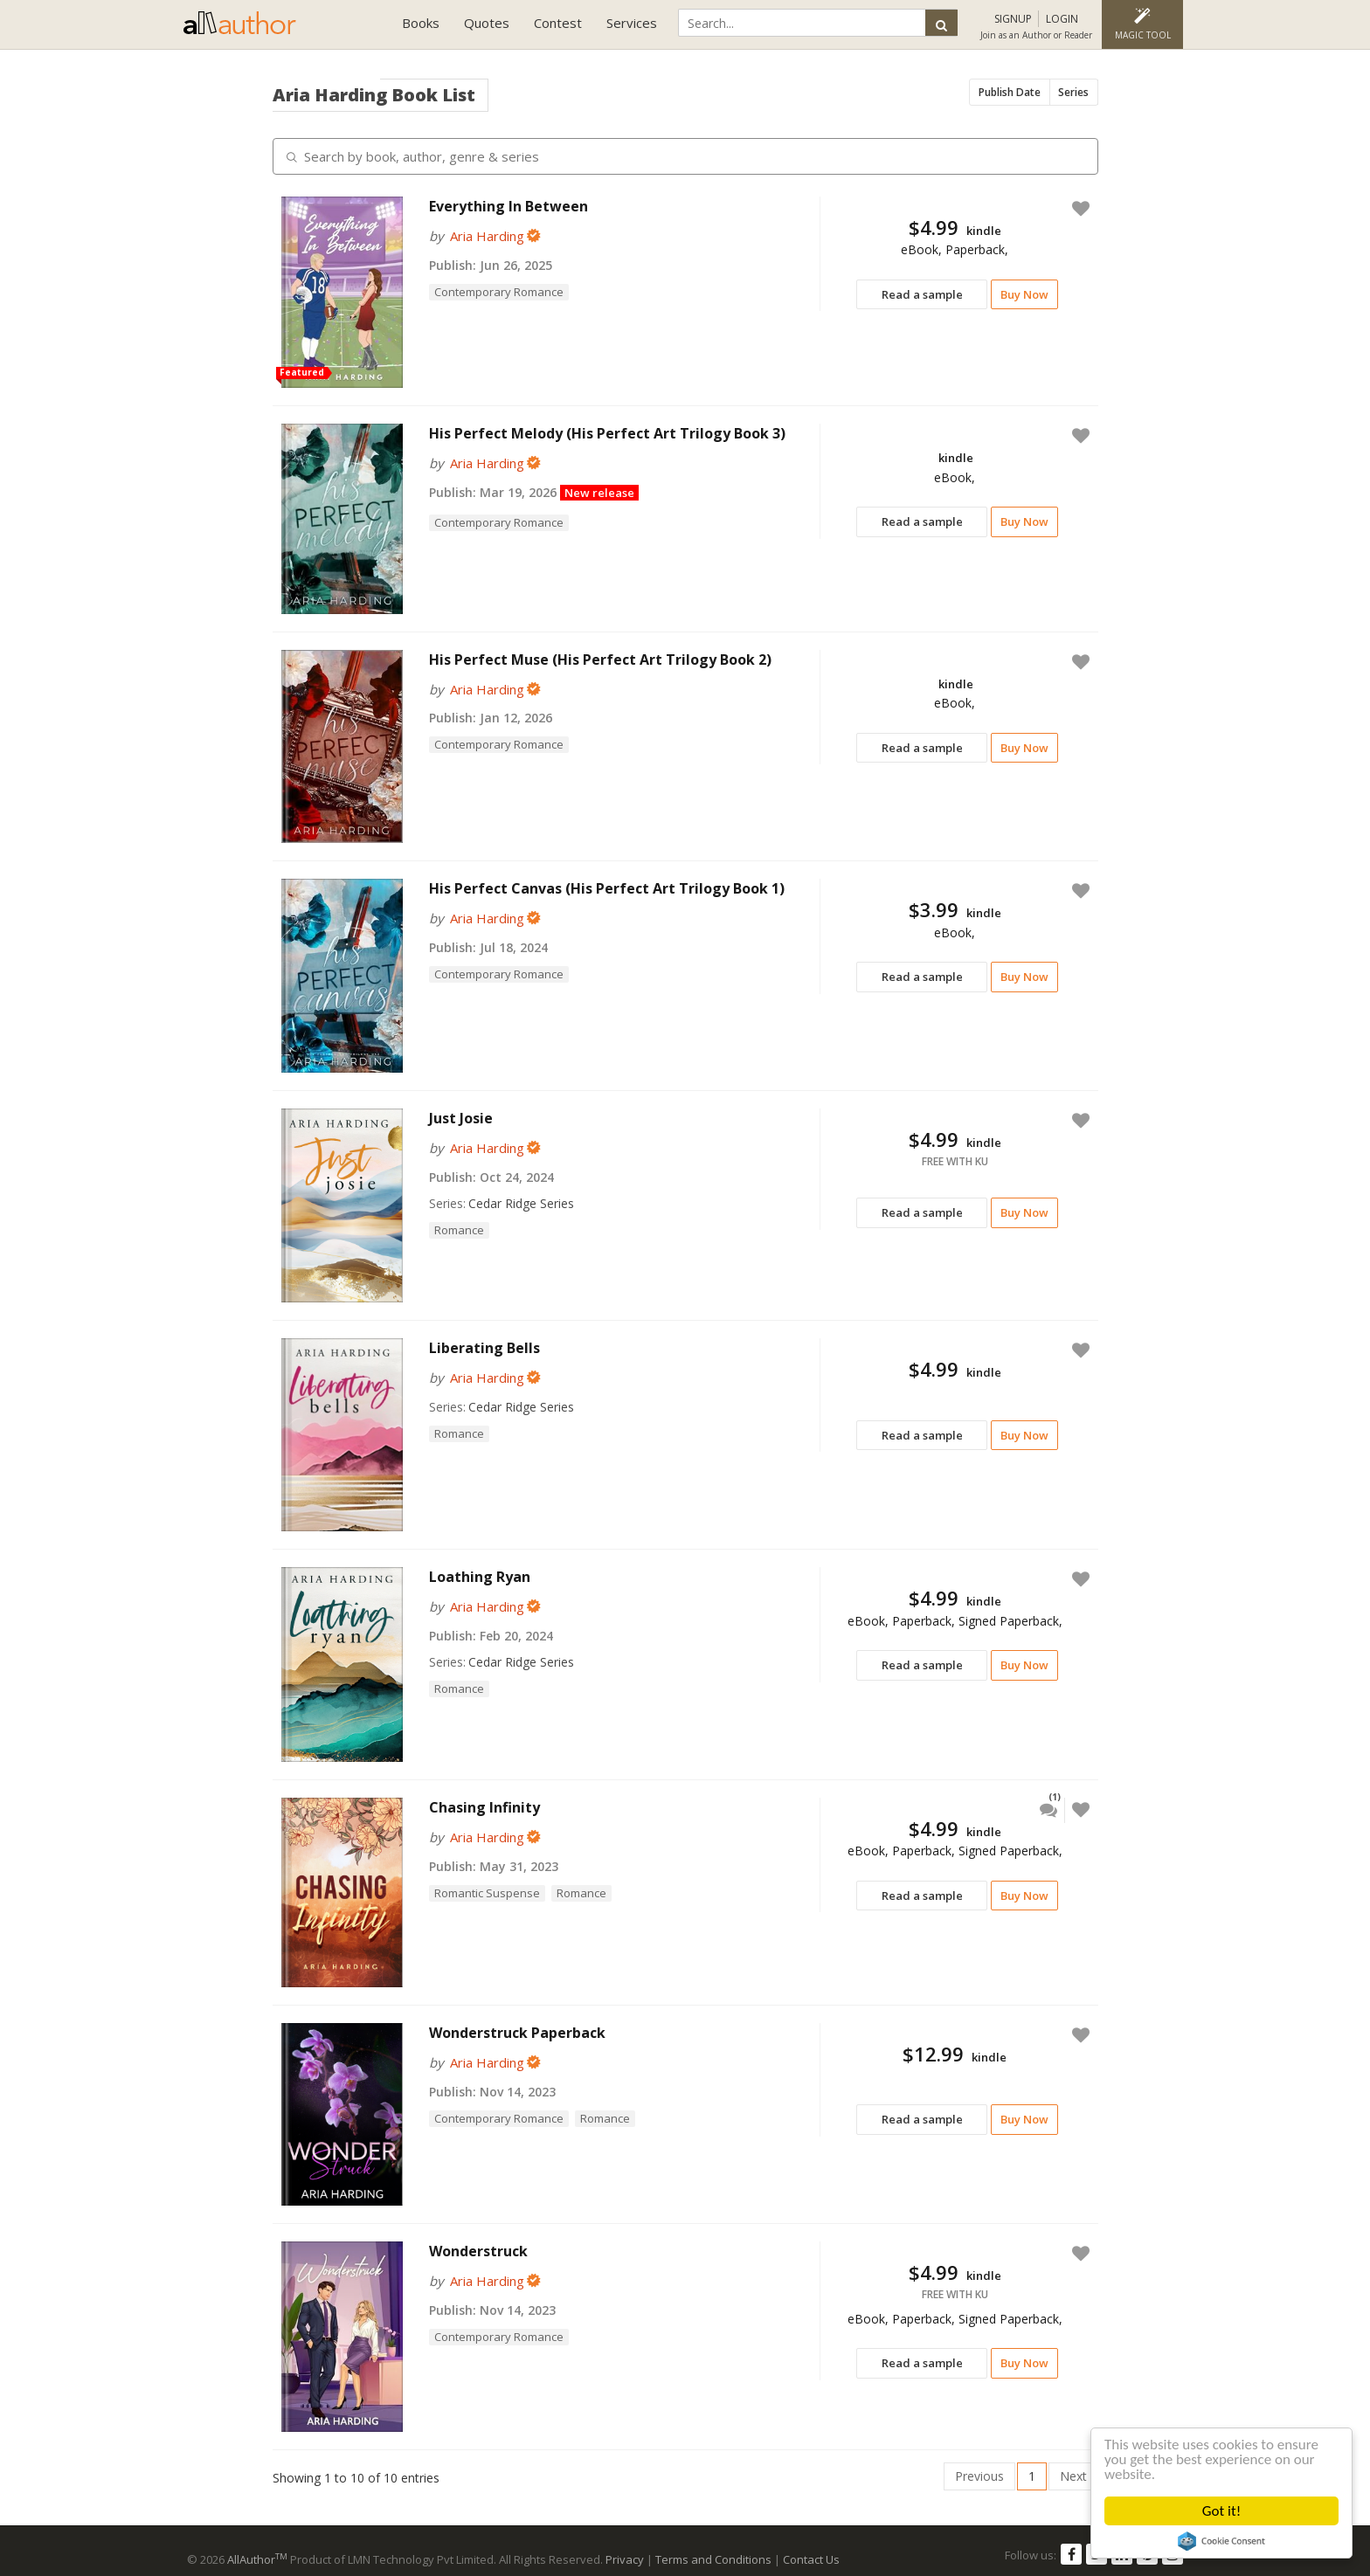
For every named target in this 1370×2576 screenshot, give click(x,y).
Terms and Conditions (713, 2559)
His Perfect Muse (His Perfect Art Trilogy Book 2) (600, 659)
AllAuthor (257, 2559)
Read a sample (922, 294)
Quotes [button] (486, 22)
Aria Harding (487, 236)
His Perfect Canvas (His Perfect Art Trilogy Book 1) (607, 888)
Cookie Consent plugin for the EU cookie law (1221, 2541)
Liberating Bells (484, 1347)
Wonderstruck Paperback (517, 2032)
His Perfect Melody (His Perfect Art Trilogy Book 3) (607, 433)
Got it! (1221, 2511)
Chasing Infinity (484, 1807)
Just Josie (461, 1118)
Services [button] (631, 22)
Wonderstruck (478, 2251)
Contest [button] (558, 22)
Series (1073, 92)
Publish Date (1010, 92)
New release (599, 493)
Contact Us (811, 2559)
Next (1073, 2476)
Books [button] (420, 22)
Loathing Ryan (479, 1576)
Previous (979, 2476)
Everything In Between (508, 206)
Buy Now (1024, 294)
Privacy (624, 2559)
